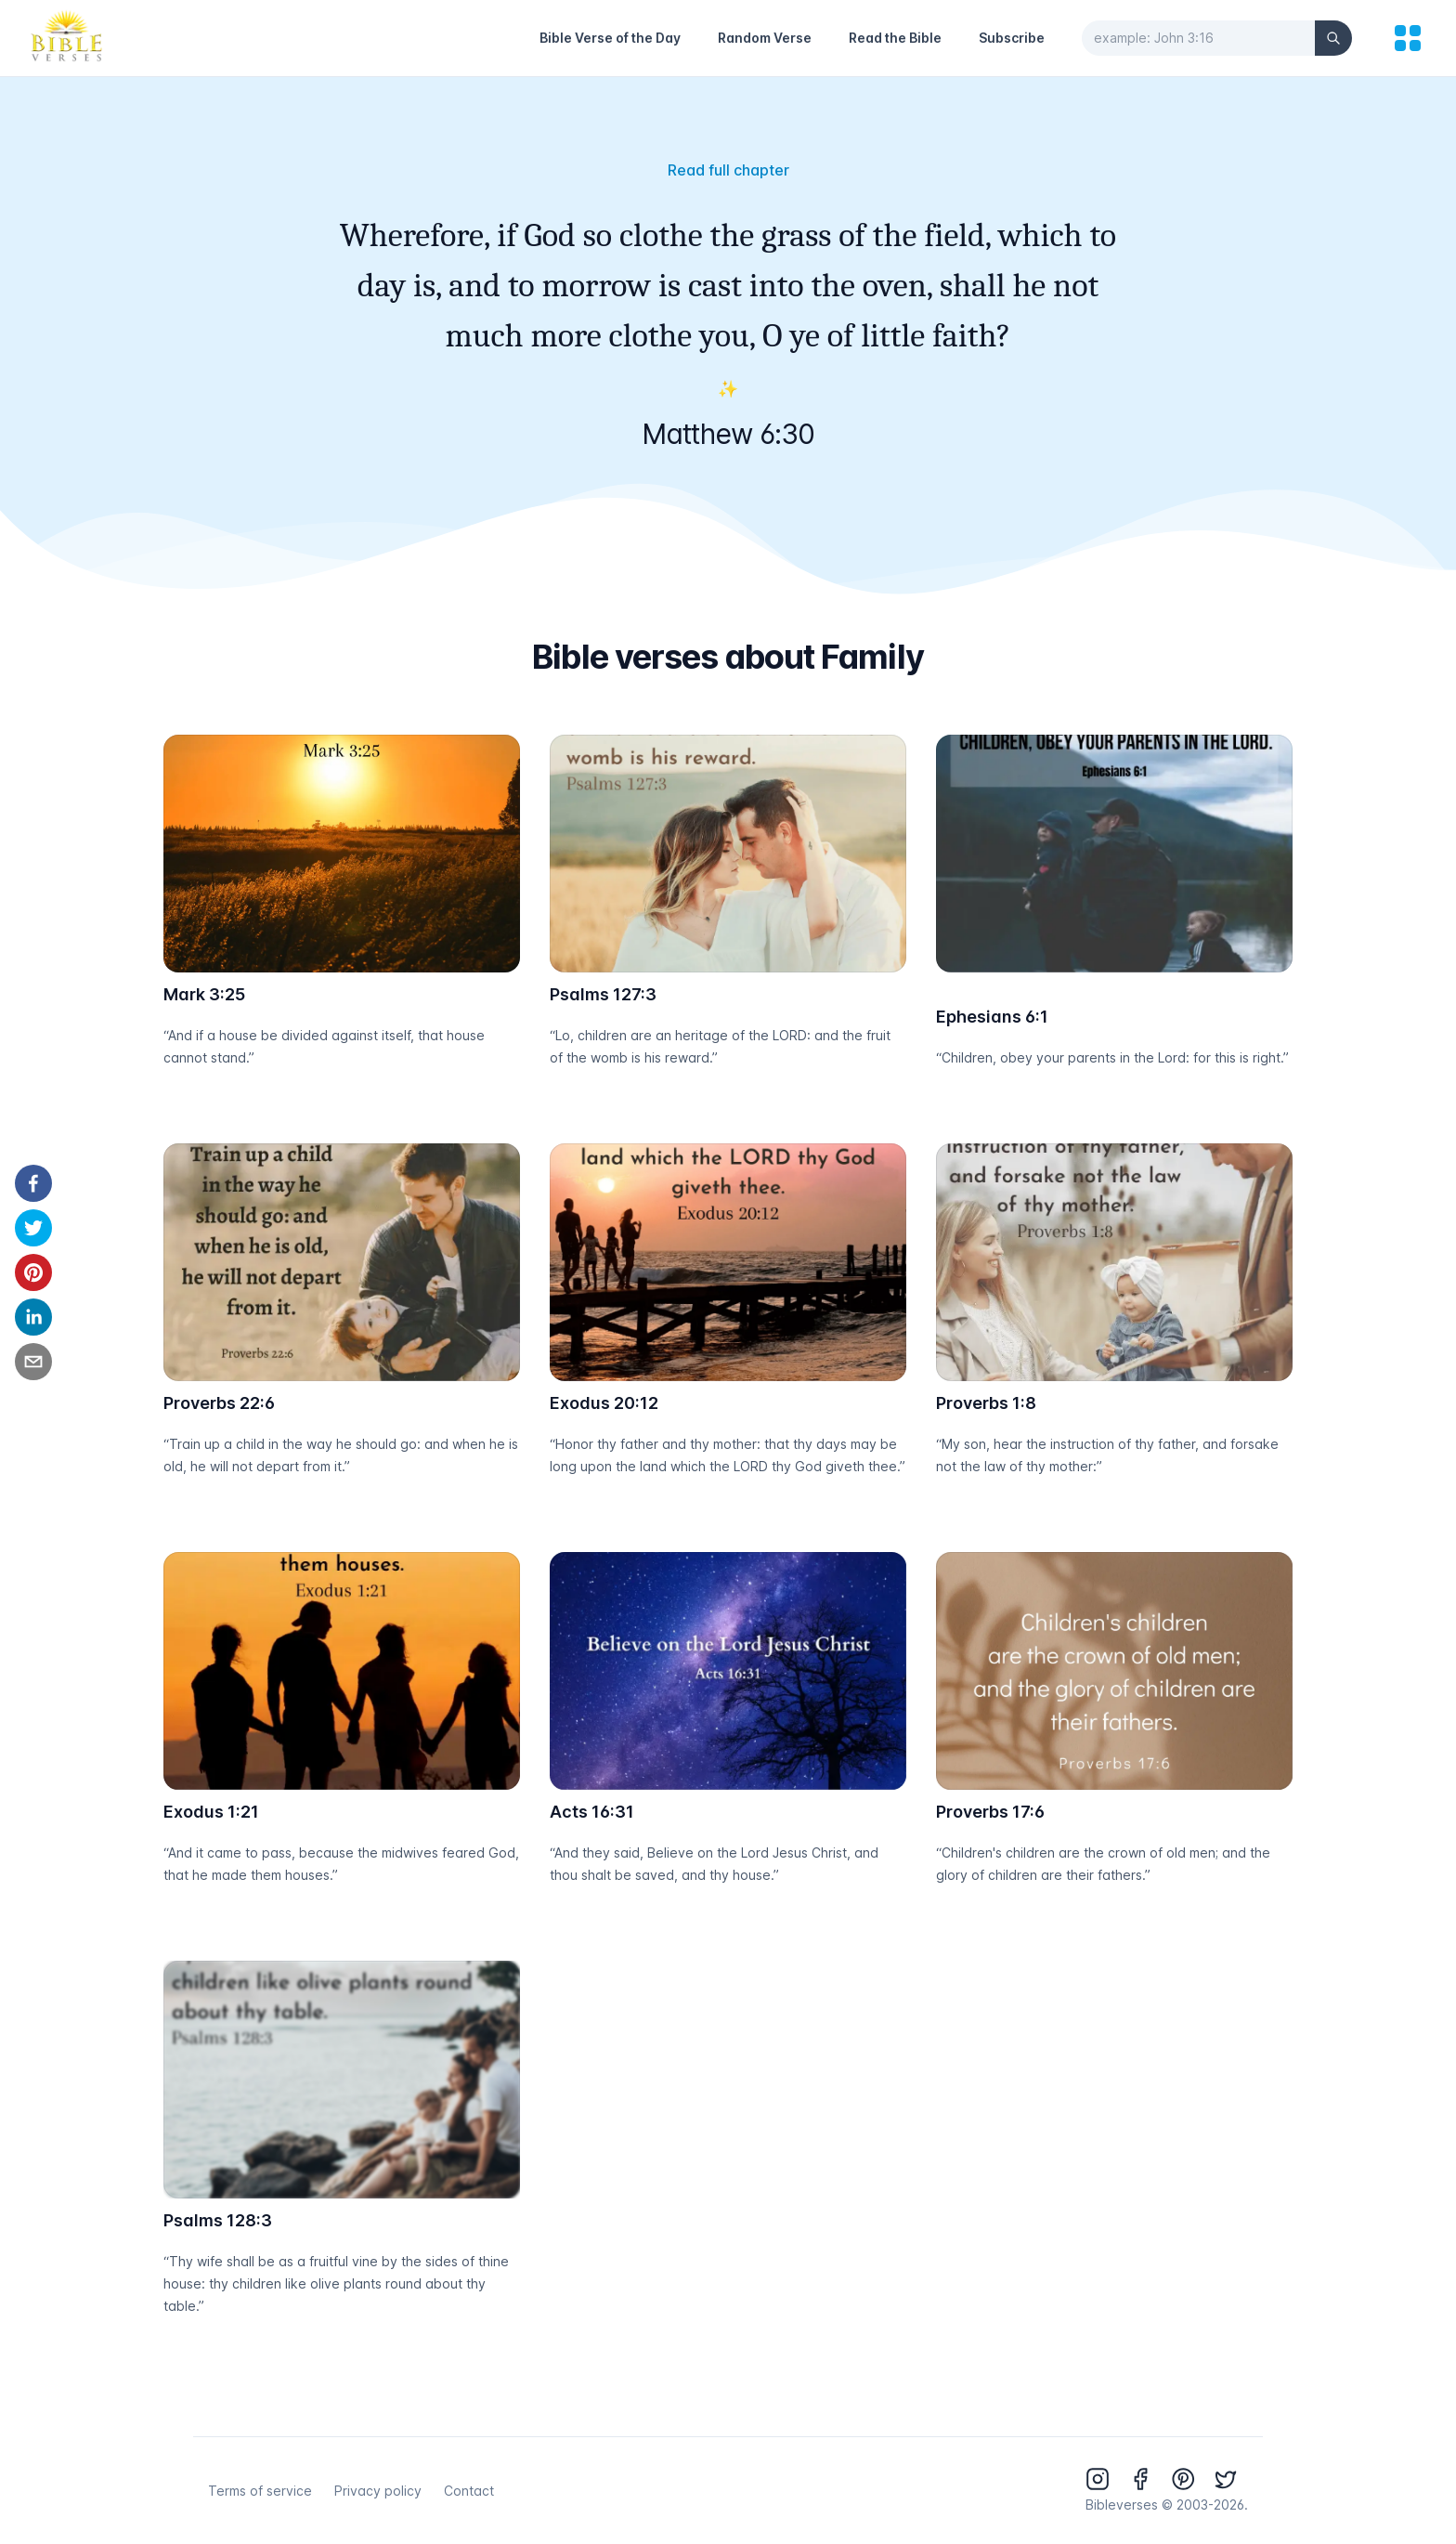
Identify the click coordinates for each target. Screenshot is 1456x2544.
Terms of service (260, 2490)
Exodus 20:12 (604, 1403)
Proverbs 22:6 (219, 1403)
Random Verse (765, 38)
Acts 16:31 (592, 1811)
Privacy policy (378, 2490)
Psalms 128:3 (217, 2220)
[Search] (1333, 38)
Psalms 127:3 (603, 994)
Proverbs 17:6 (990, 1811)
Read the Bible (895, 38)
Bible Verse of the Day (610, 38)
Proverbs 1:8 (986, 1403)
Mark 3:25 (204, 994)
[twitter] (33, 1227)
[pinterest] (33, 1272)
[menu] (1407, 38)
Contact (469, 2490)
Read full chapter (728, 170)
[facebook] (33, 1183)
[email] (33, 1361)
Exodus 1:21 (211, 1811)
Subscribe (1012, 38)
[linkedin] (33, 1317)
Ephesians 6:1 (992, 1016)
